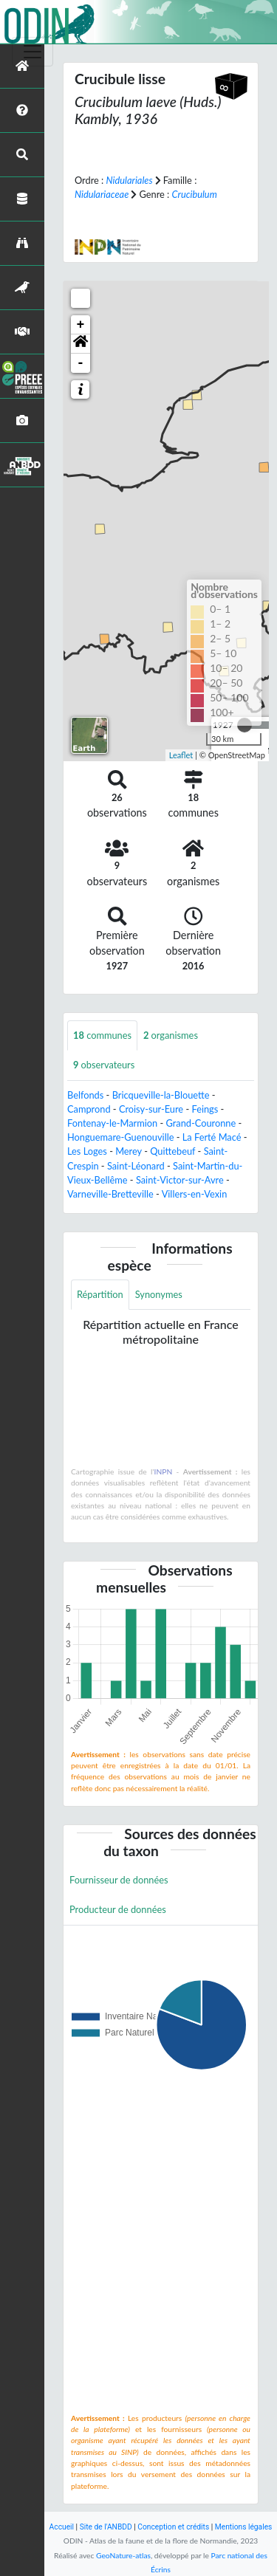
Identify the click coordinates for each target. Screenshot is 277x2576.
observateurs (103, 1065)
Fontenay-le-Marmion (112, 1123)
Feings (204, 1109)
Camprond (89, 1109)
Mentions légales (244, 2527)
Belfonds (85, 1095)
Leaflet (181, 755)
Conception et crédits (173, 2527)
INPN (163, 1471)
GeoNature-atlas (123, 2555)
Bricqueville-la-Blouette (161, 1095)
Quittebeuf (172, 1151)
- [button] (81, 363)
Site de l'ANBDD (106, 2527)
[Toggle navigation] (32, 51)
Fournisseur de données (118, 1880)
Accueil (61, 2527)
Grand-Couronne (201, 1123)
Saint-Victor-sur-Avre (180, 1180)
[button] (80, 344)
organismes (170, 1035)
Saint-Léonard (136, 1166)
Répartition (100, 1294)
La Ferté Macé (212, 1137)
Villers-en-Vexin (195, 1194)
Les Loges (87, 1151)
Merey (128, 1151)
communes (102, 1035)
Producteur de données (117, 1909)
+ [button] (81, 325)
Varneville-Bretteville (110, 1194)
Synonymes (158, 1294)
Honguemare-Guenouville (120, 1137)
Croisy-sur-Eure (151, 1109)
